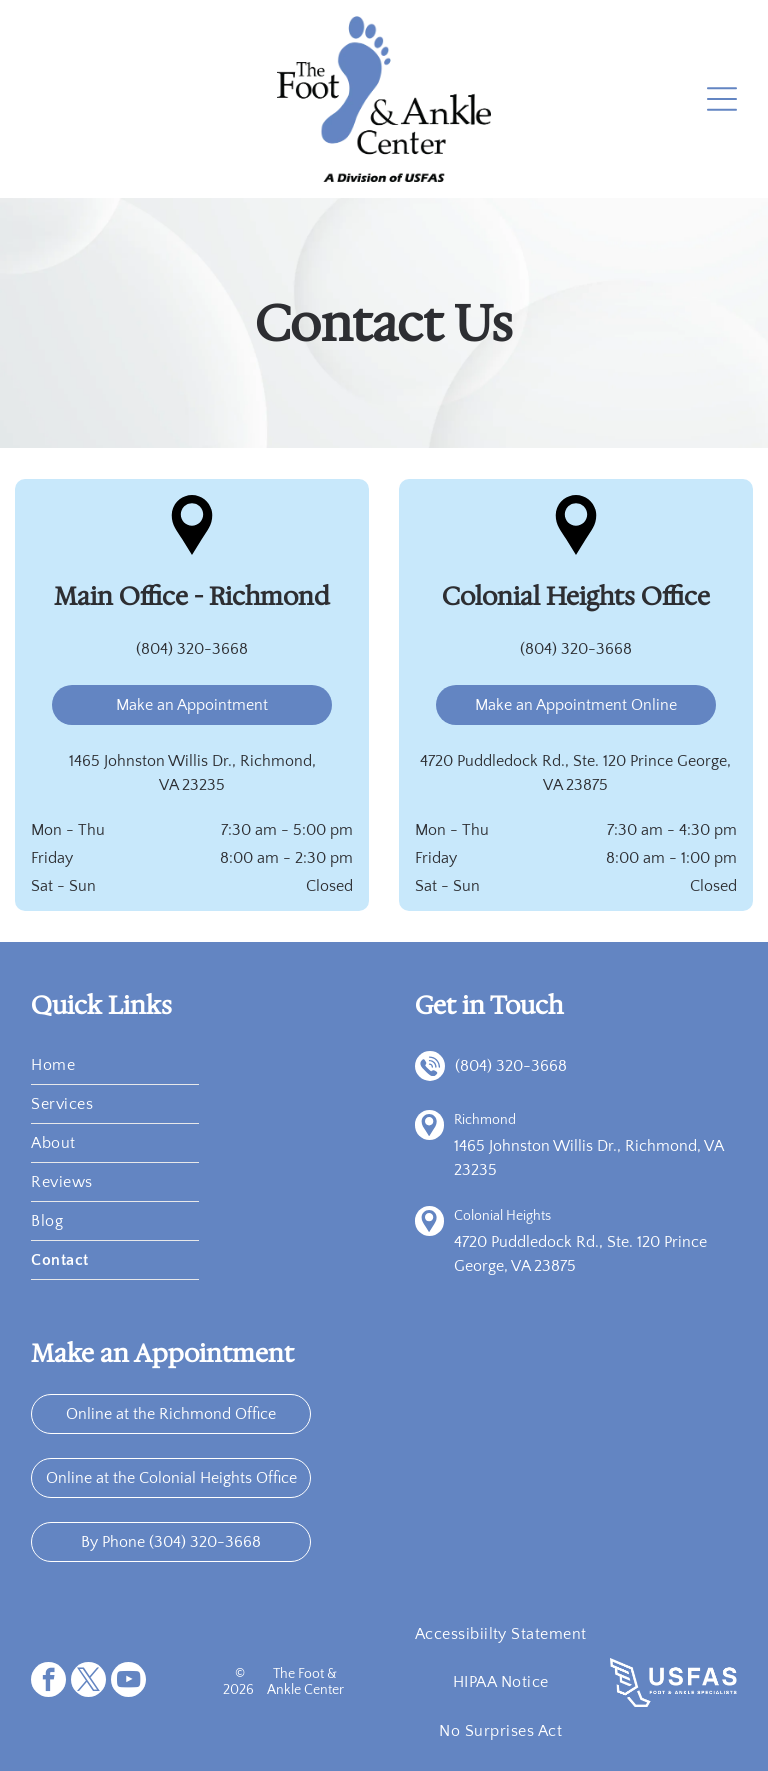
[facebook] (48, 1682)
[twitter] (88, 1682)
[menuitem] (115, 1065)
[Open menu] (722, 99)
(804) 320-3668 (192, 649)
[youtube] (128, 1682)
